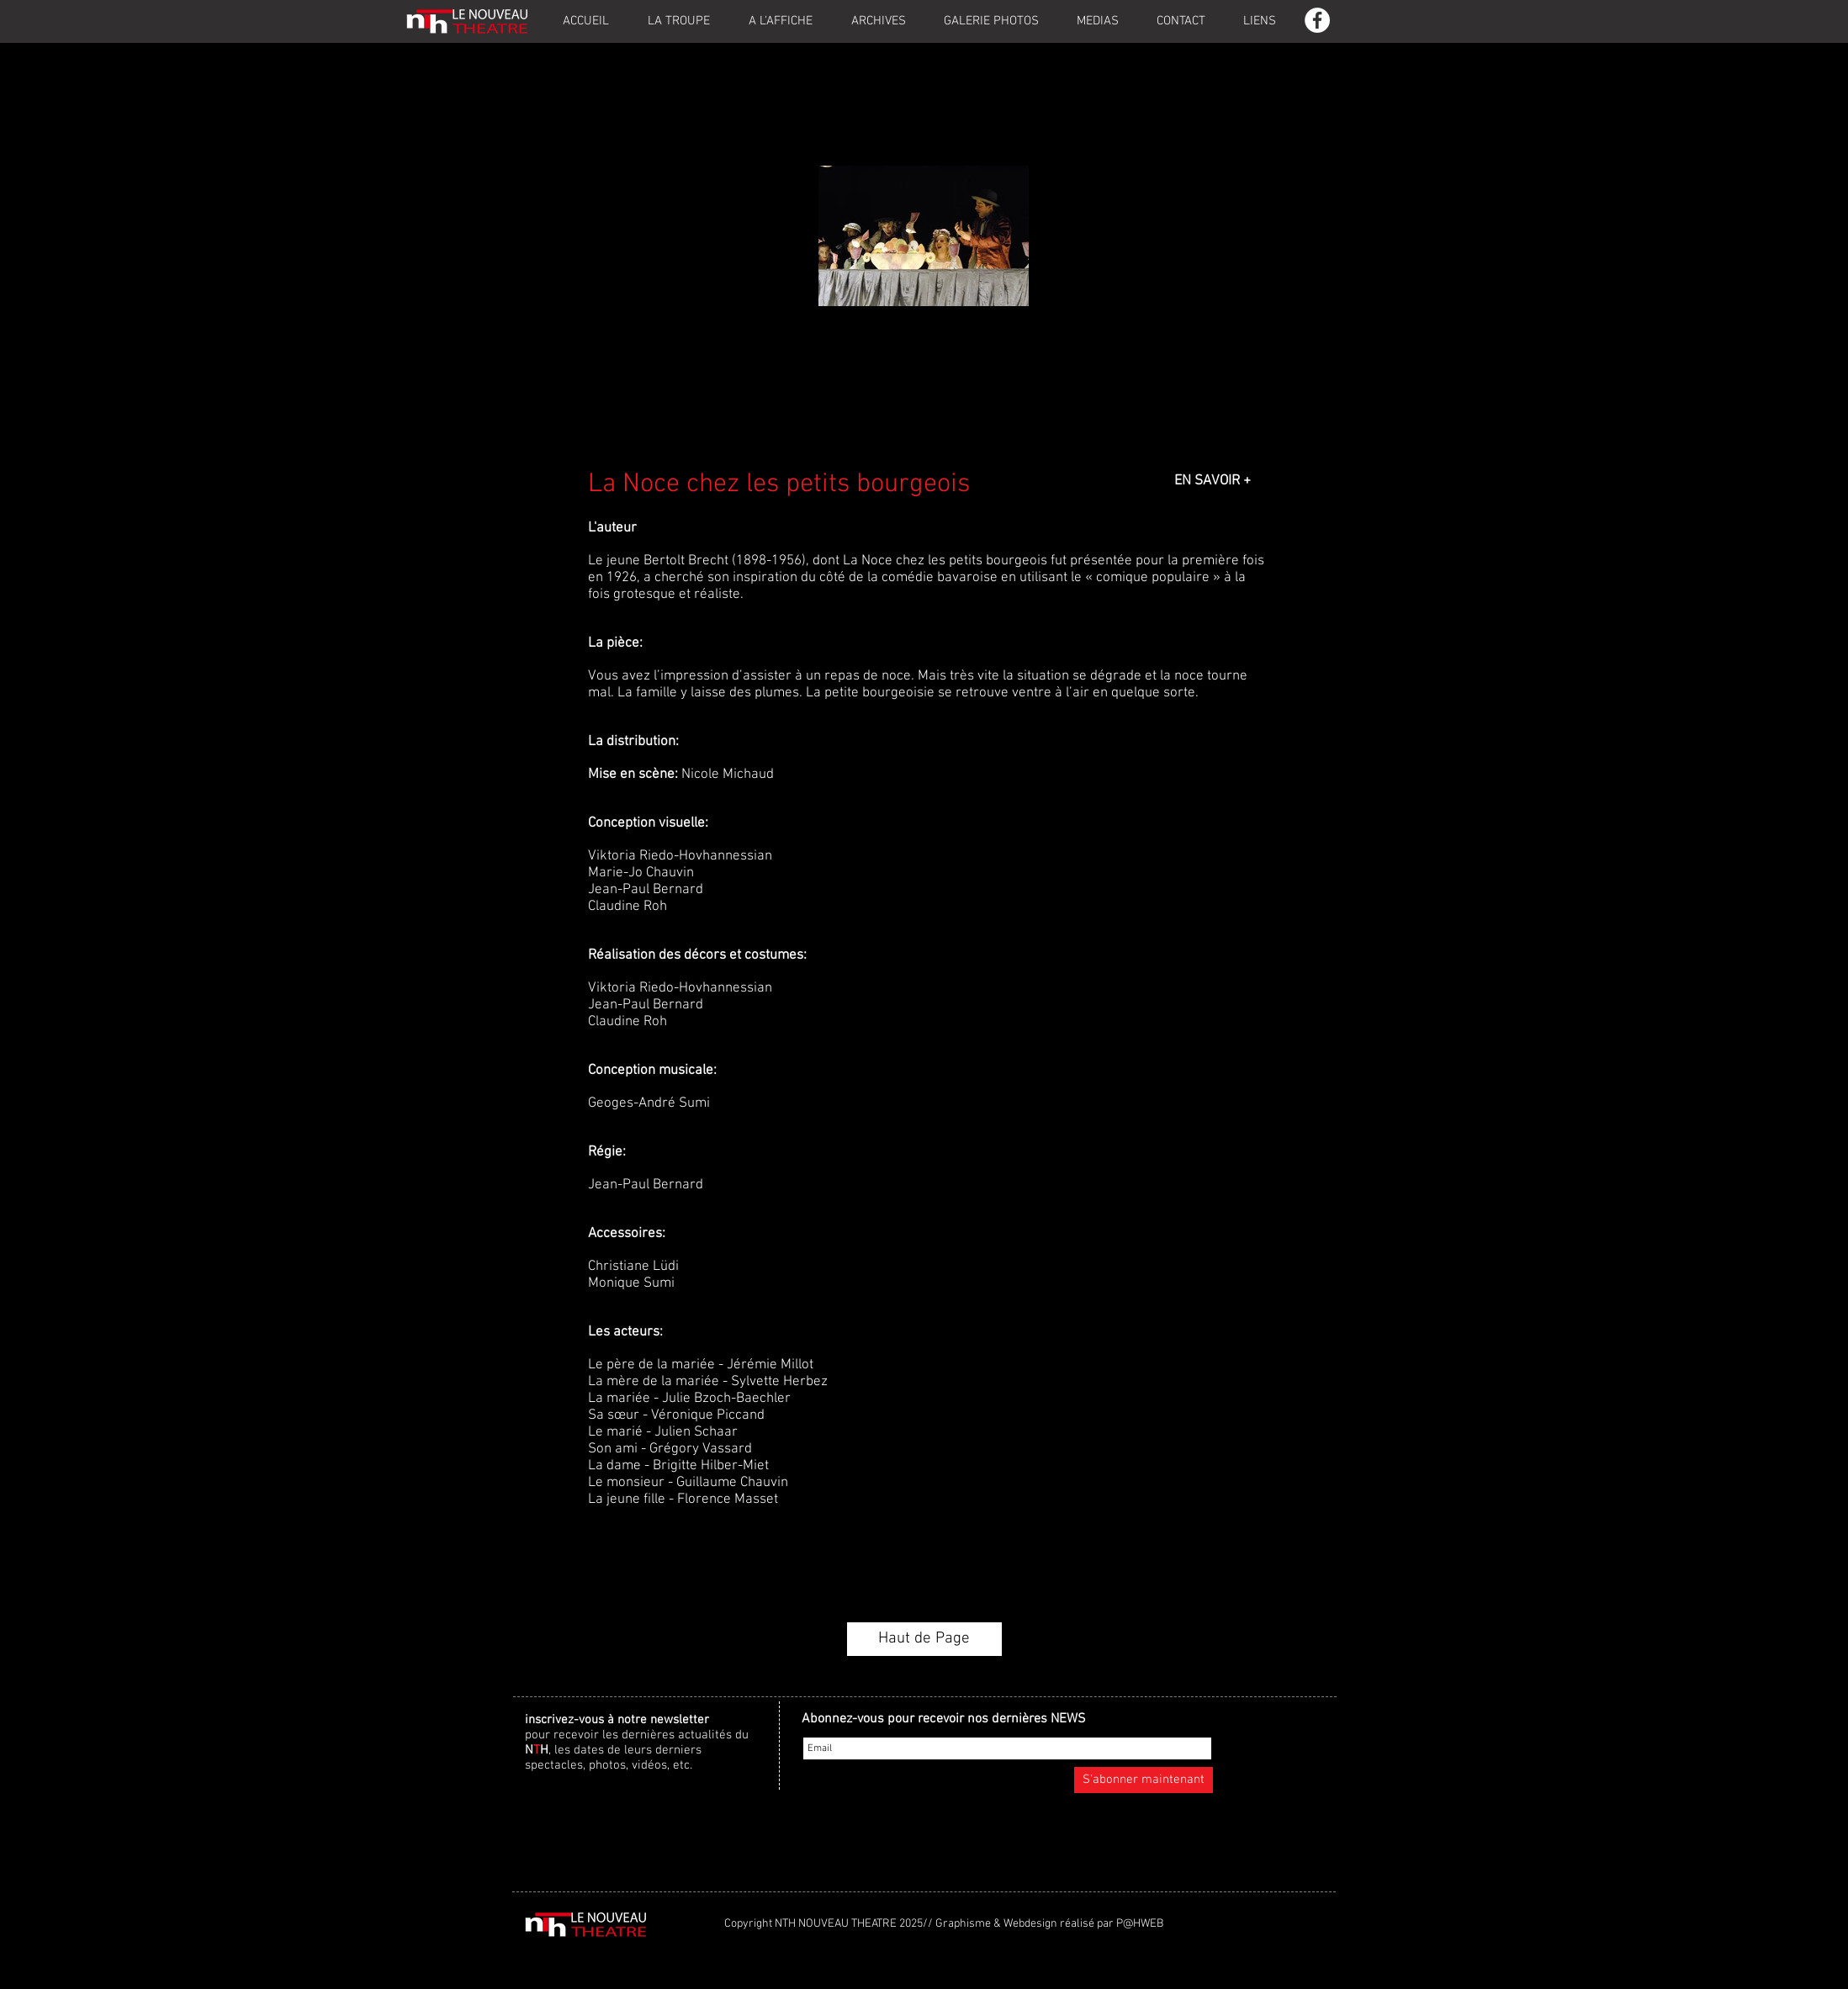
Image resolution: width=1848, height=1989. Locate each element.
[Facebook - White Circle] (1317, 20)
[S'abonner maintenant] (1143, 1780)
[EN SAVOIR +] (1213, 482)
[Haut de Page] (924, 1639)
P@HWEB (1139, 1924)
